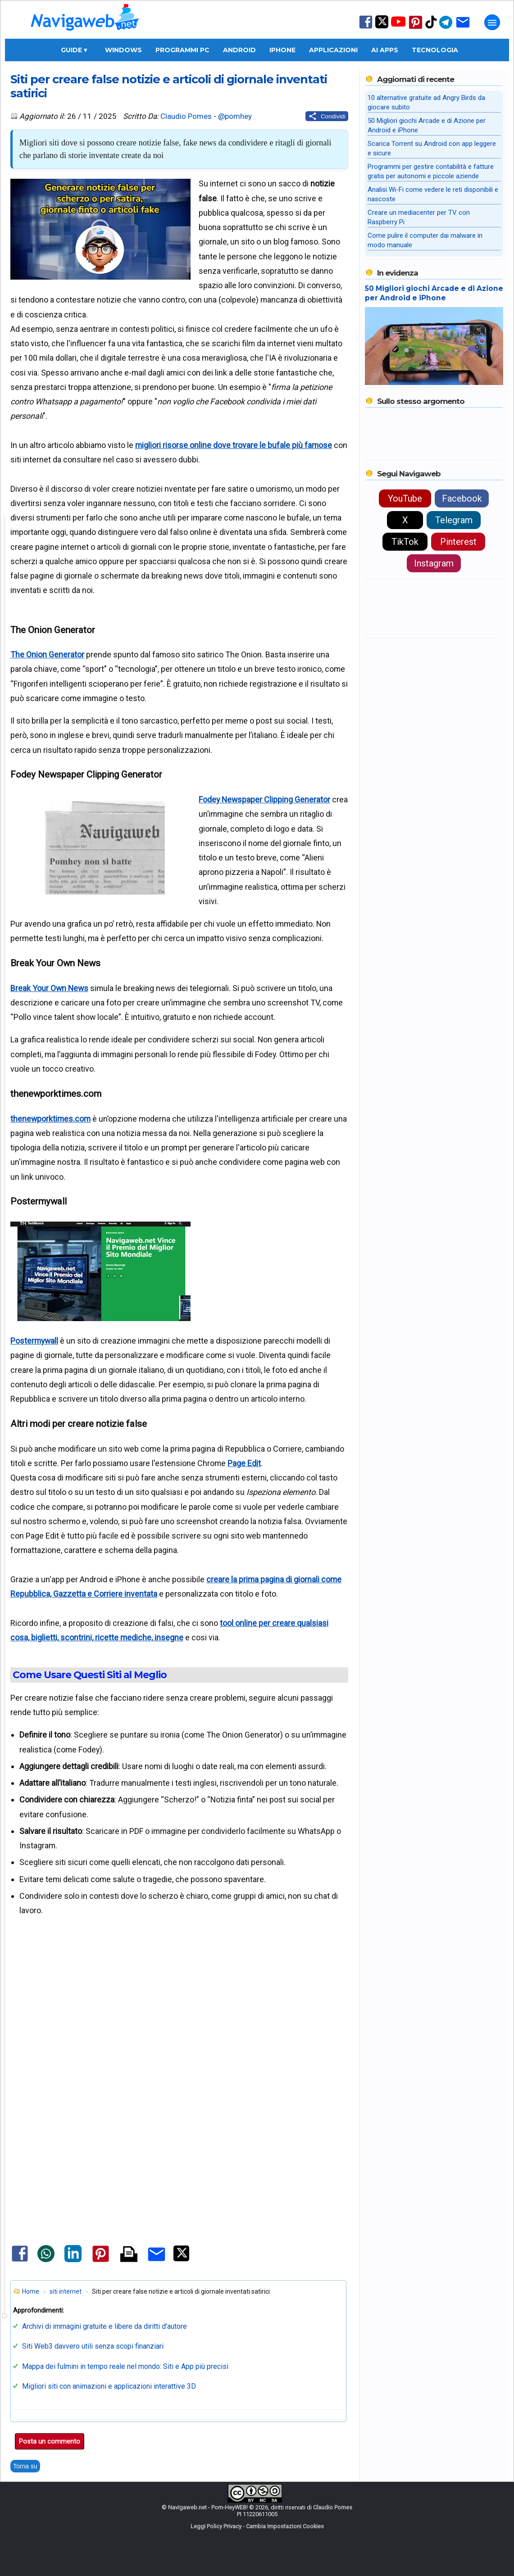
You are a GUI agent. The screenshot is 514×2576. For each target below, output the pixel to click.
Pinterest (458, 541)
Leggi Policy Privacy (216, 2526)
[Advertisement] (179, 2028)
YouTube (405, 498)
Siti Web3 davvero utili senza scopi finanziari (93, 2346)
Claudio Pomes (186, 116)
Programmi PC (182, 50)
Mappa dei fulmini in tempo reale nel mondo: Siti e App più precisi (125, 2366)
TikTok (404, 541)
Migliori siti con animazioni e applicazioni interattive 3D (109, 2386)
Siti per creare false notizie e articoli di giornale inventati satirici (168, 86)
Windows (123, 50)
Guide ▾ (74, 50)
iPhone (282, 50)
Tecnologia (435, 50)
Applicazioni (333, 50)
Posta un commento (49, 2441)
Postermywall (34, 1340)
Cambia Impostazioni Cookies (285, 2526)
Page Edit (244, 1463)
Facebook (462, 498)
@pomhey (235, 116)
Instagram (434, 563)
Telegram (454, 520)
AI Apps (384, 50)
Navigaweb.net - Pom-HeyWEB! (208, 2507)
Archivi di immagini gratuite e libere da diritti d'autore (104, 2326)
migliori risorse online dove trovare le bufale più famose (233, 445)
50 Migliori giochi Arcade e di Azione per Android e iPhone (434, 293)
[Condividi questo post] (326, 116)
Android (239, 50)
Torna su (25, 2466)
